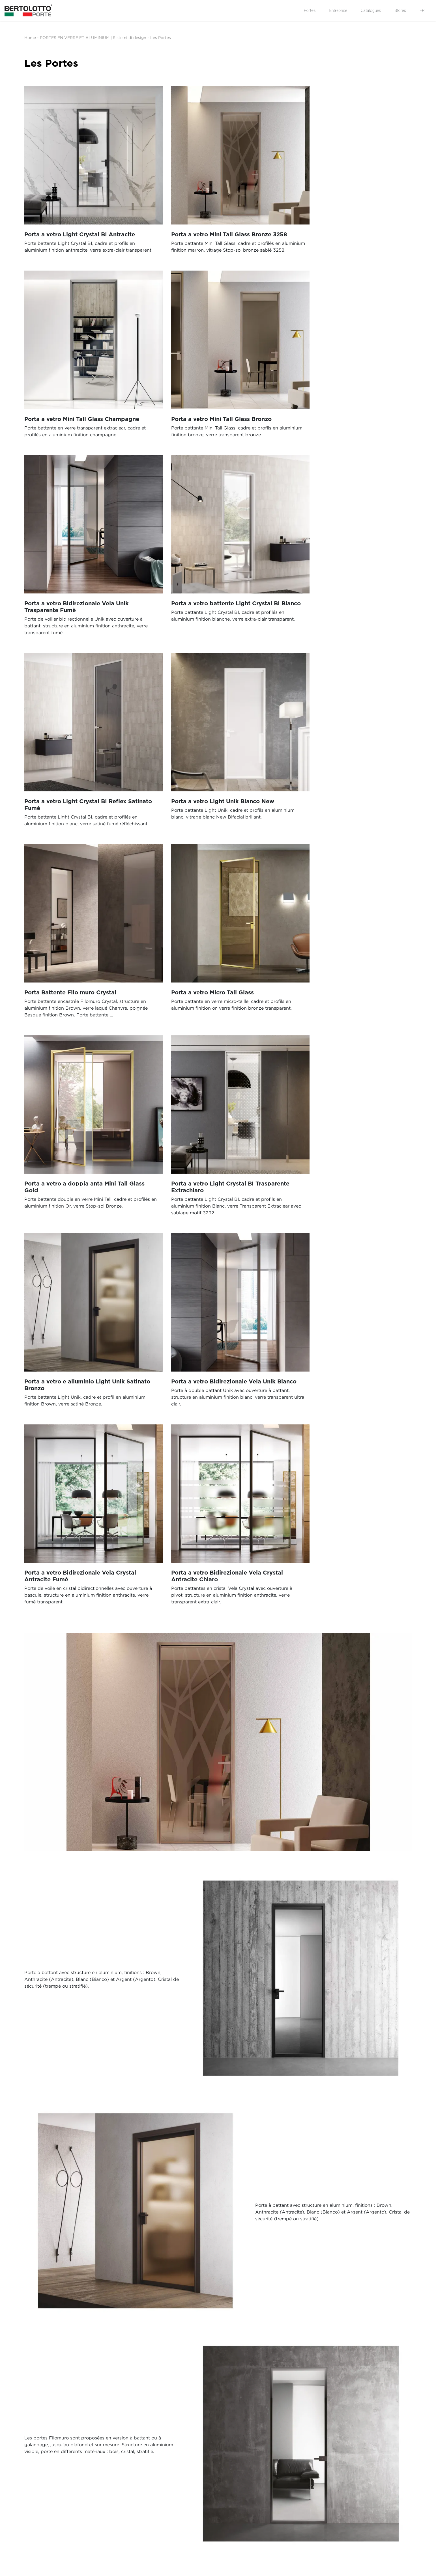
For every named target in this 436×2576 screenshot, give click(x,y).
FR (422, 10)
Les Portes (160, 37)
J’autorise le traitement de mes (152, 2311)
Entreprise (338, 10)
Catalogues (371, 10)
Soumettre (237, 2377)
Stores (400, 10)
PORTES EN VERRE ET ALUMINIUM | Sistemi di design (93, 37)
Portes (309, 10)
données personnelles (190, 2311)
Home (30, 37)
